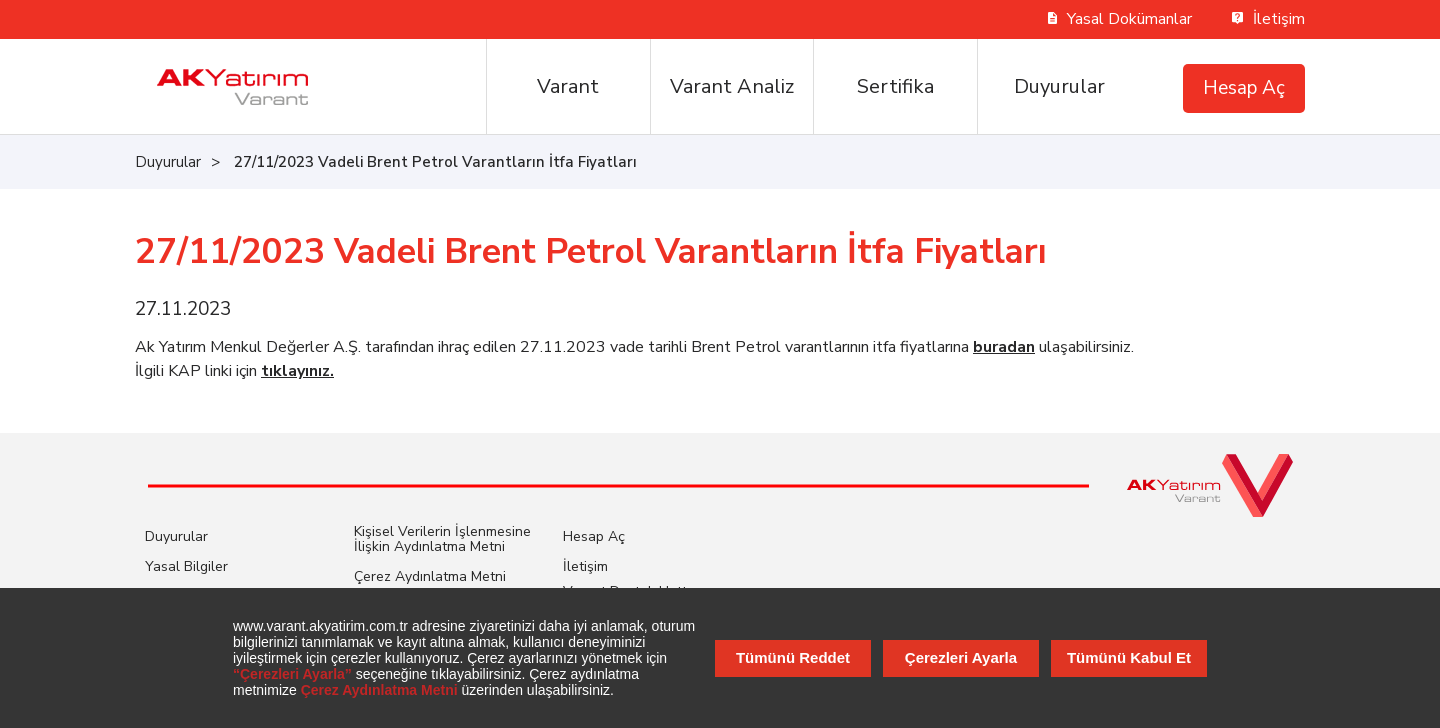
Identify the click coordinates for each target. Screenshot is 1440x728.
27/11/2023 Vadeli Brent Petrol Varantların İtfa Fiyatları (435, 162)
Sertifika (895, 86)
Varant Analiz (732, 86)
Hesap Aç (1244, 88)
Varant (568, 86)
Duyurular (1059, 86)
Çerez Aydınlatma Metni (430, 576)
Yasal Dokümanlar (1120, 19)
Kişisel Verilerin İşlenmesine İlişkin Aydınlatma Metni (442, 539)
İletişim (1268, 19)
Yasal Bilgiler (186, 566)
